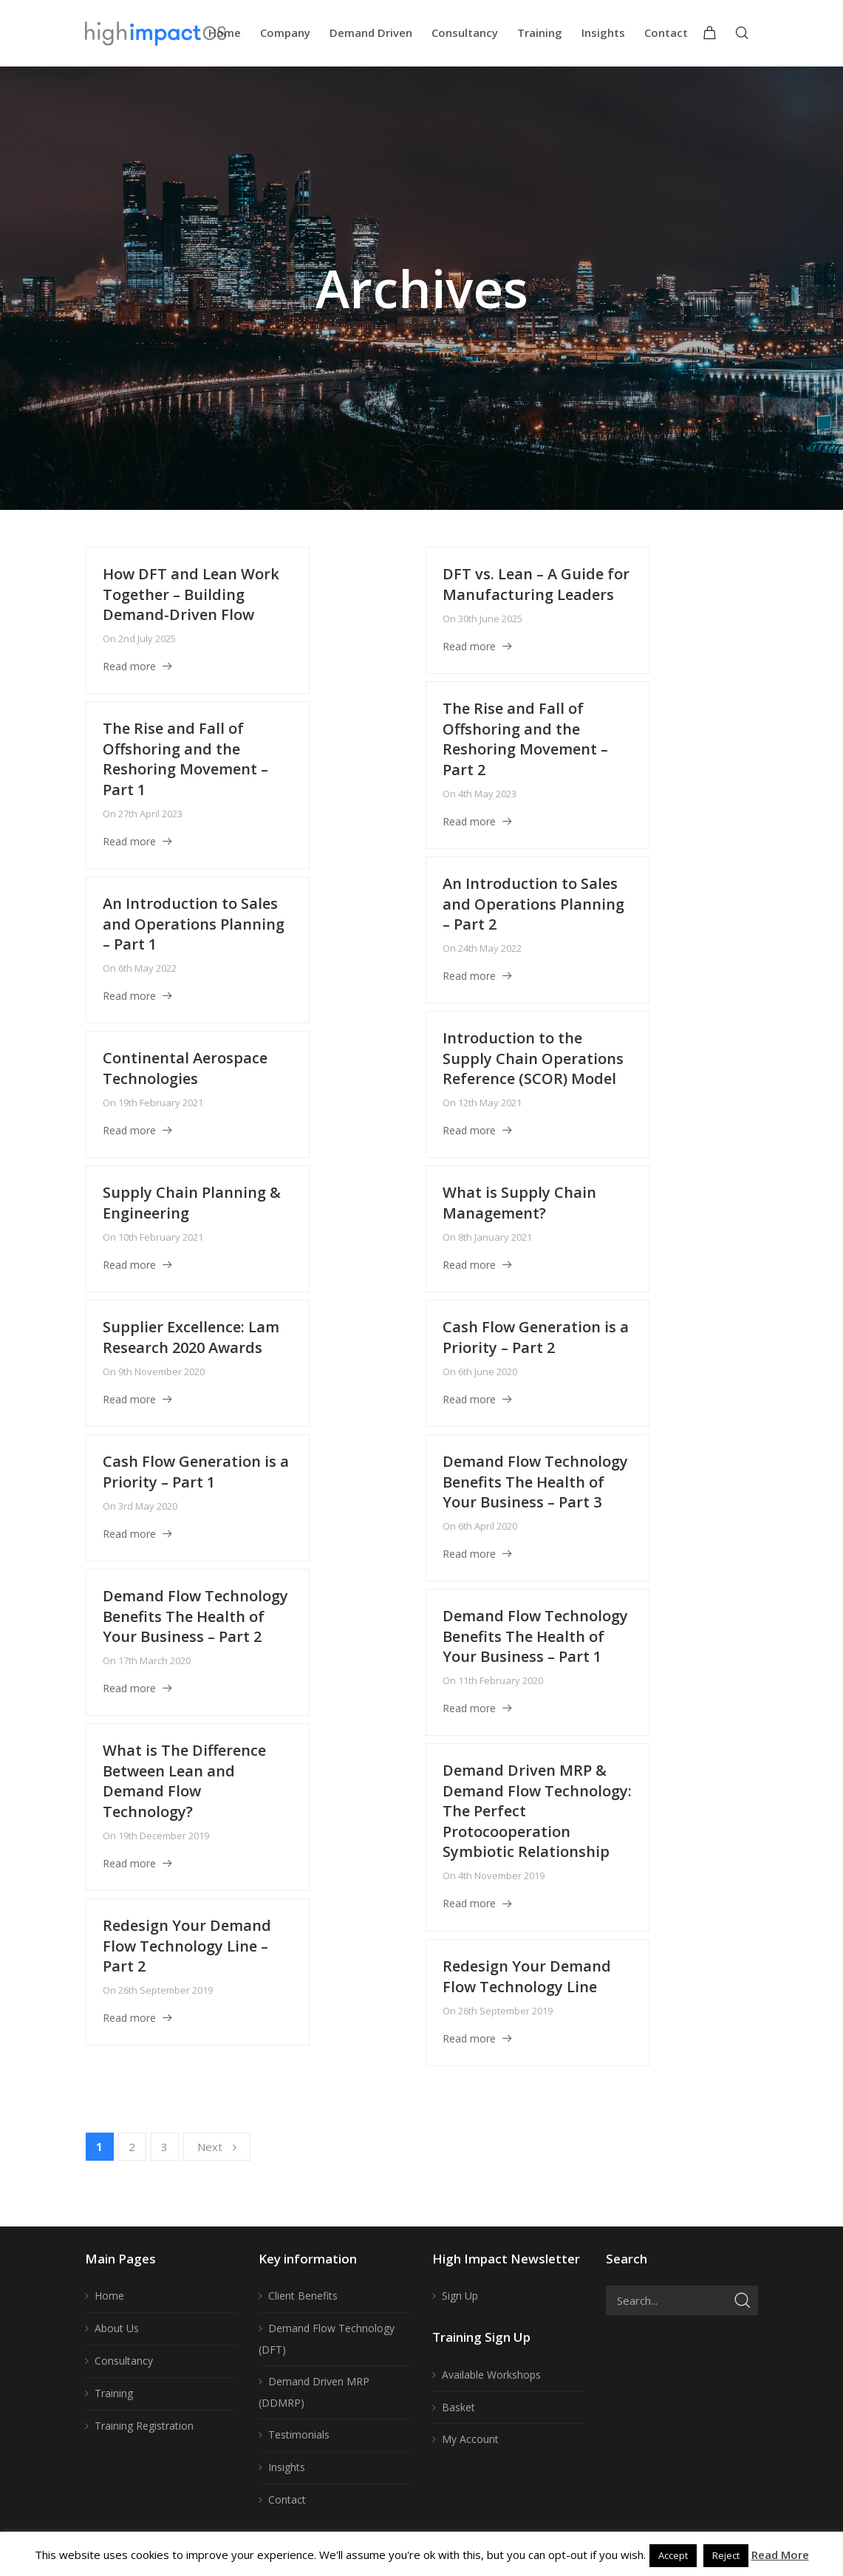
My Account (470, 2439)
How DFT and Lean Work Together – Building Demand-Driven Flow (191, 594)
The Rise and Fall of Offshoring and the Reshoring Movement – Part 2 (525, 739)
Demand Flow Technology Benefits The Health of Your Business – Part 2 (195, 1616)
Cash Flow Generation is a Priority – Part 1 (196, 1471)
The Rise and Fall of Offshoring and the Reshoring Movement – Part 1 (185, 759)
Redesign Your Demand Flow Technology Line (527, 1976)
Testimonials (299, 2434)
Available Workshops (491, 2375)
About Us (117, 2328)
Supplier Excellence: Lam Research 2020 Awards (191, 1337)
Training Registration (144, 2426)
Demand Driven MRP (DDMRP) (314, 2392)
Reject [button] (726, 2555)
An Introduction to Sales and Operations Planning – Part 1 (193, 923)
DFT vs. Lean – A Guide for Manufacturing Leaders (536, 584)
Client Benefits (303, 2296)
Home (109, 2296)
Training (114, 2393)
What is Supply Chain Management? (519, 1202)
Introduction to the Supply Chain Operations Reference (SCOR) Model (533, 1058)
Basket (458, 2407)
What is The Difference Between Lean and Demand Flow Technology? (184, 1781)
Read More (780, 2554)
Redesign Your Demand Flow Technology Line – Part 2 (187, 1945)
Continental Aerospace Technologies (185, 1068)
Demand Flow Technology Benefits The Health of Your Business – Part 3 (535, 1481)
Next (216, 2146)
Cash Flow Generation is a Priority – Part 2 (536, 1337)
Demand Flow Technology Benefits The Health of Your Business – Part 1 (535, 1636)
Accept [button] (673, 2555)
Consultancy (124, 2361)
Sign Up (460, 2296)
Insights (286, 2467)
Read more (129, 666)
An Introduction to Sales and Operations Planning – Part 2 (533, 903)
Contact (287, 2499)
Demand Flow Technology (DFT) (327, 2339)
